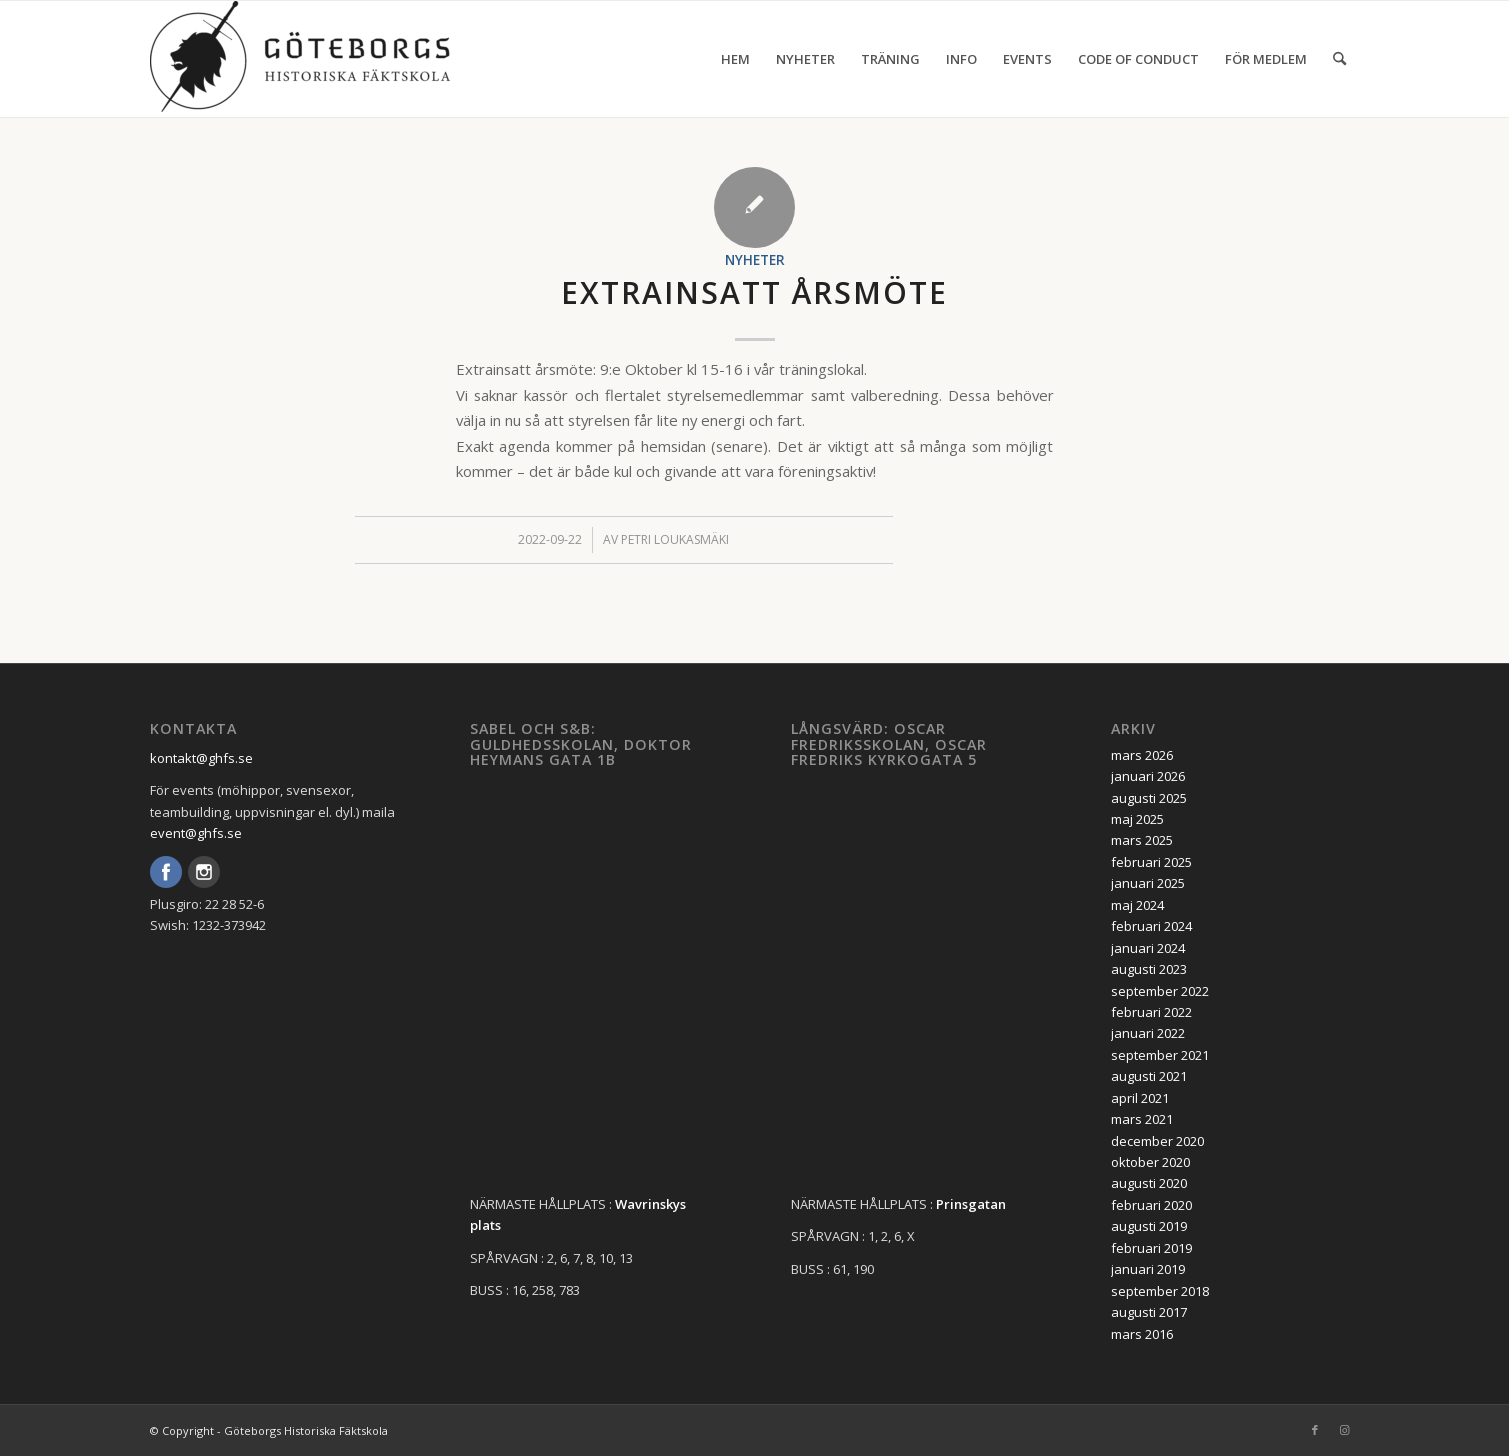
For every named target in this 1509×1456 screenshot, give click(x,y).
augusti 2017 (1149, 1312)
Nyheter (755, 260)
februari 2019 (1151, 1248)
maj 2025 (1137, 819)
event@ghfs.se (196, 833)
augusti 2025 (1149, 798)
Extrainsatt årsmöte (754, 292)
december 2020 (1157, 1141)
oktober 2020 (1150, 1162)
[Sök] (1339, 59)
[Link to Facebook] (1315, 1430)
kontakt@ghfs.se (201, 758)
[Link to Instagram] (1345, 1430)
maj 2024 (1137, 905)
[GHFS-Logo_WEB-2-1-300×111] (300, 59)
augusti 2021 (1149, 1076)
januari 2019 (1148, 1269)
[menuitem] (735, 59)
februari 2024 (1151, 926)
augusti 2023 (1149, 969)
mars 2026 (1142, 755)
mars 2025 (1142, 840)
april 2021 (1140, 1098)
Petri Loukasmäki (675, 539)
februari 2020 (1151, 1205)
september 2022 (1160, 991)
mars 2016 (1142, 1334)
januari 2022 (1148, 1033)
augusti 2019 (1149, 1226)
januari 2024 (1148, 948)
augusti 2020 (1149, 1183)
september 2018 (1160, 1291)
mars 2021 (1142, 1119)
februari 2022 (1151, 1012)
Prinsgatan (971, 1204)
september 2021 (1160, 1055)
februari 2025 (1151, 862)
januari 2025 (1148, 883)
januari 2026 (1148, 776)
